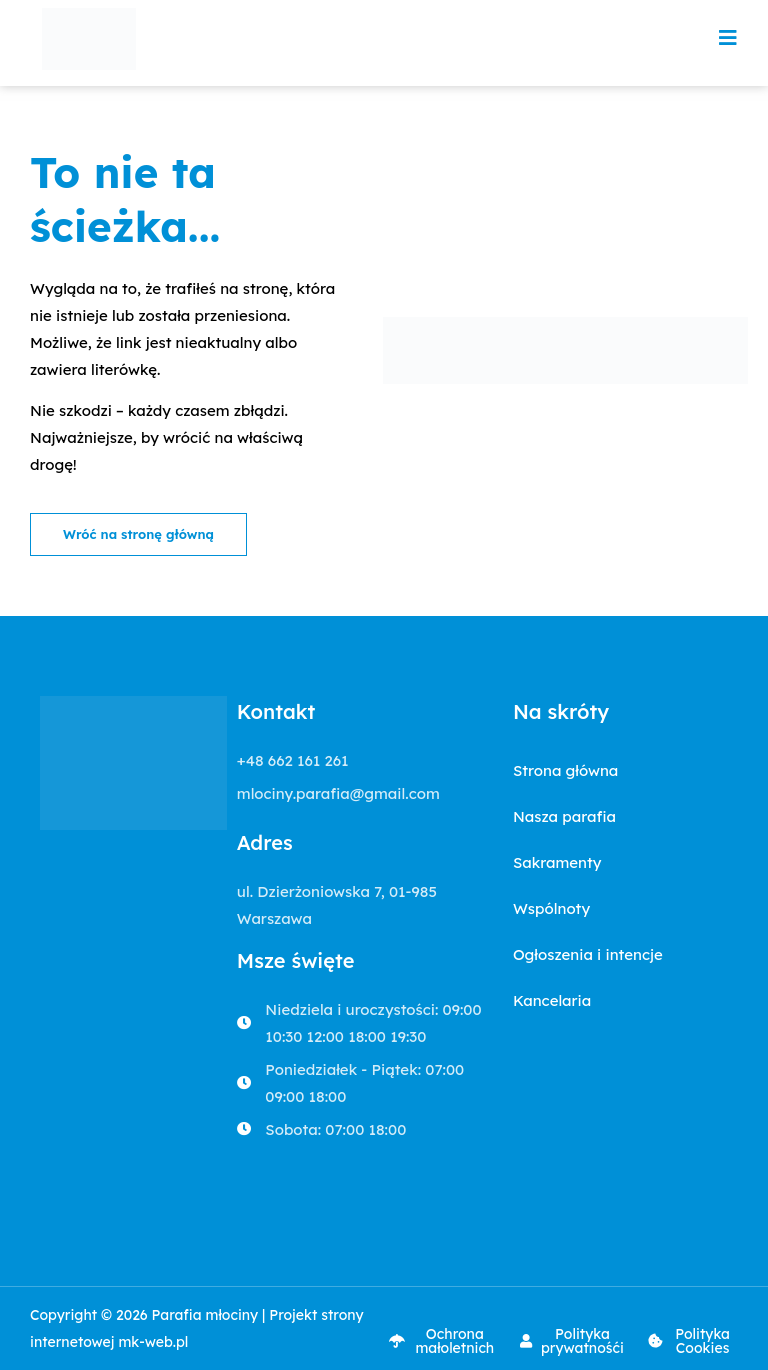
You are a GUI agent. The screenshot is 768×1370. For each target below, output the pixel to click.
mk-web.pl (153, 1342)
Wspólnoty (551, 908)
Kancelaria (552, 1000)
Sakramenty (557, 862)
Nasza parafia (564, 816)
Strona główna (565, 770)
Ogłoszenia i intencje (588, 954)
